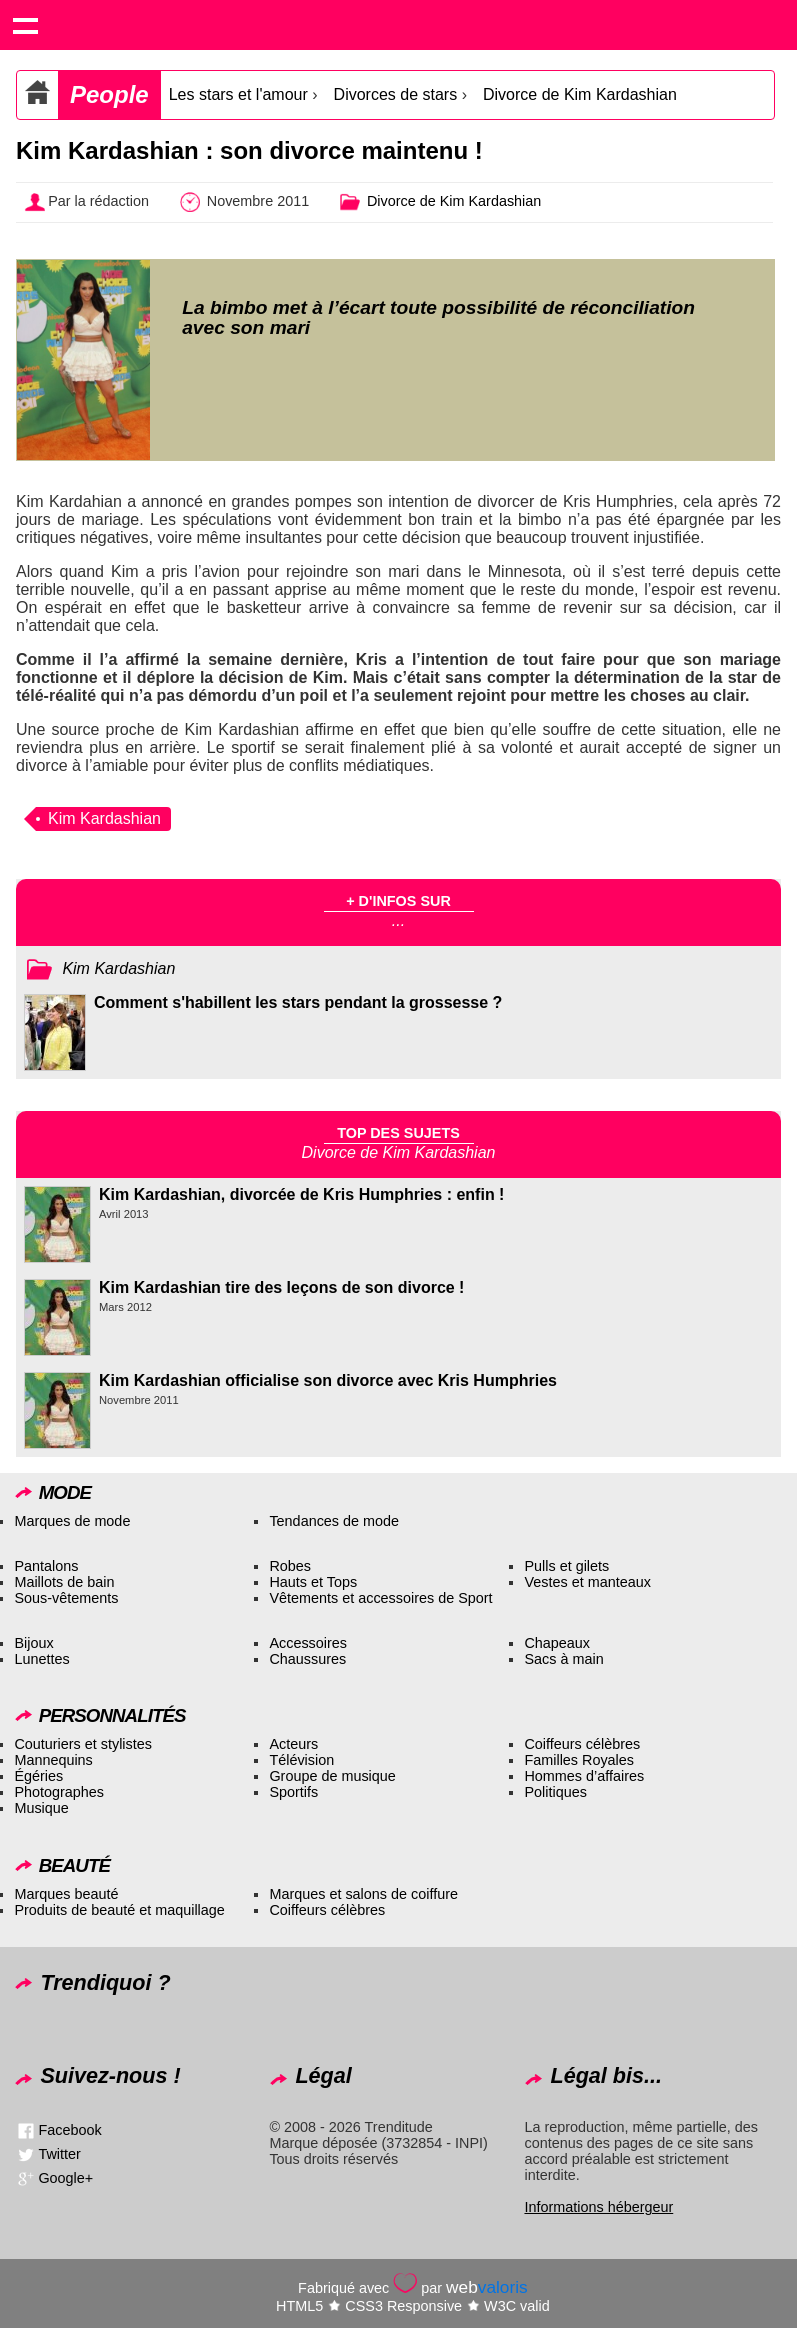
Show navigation (25, 25)
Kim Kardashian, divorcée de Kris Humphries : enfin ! (301, 1194)
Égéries (38, 1776)
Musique (41, 1808)
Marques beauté (66, 1894)
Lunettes (41, 1659)
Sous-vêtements (66, 1598)
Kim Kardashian (104, 818)
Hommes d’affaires (584, 1776)
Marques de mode (72, 1521)
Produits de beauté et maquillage (119, 1910)
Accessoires (308, 1643)
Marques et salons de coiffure (363, 1894)
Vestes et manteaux (587, 1582)
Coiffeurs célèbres (582, 1744)
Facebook (69, 2130)
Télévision (301, 1760)
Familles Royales (579, 1760)
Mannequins (53, 1760)
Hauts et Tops (313, 1582)
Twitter (59, 2154)
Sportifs (293, 1792)
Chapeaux (557, 1643)
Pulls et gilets (566, 1566)
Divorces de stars (396, 94)
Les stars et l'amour (238, 94)
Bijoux (33, 1643)
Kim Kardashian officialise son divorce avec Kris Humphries (328, 1380)
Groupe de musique (332, 1776)
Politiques (555, 1792)
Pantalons (46, 1566)
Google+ (65, 2178)
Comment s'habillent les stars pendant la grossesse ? (298, 1002)
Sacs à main (563, 1659)
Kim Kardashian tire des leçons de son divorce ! (281, 1287)
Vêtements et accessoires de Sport (380, 1598)
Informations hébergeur (598, 2207)
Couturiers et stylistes (83, 1744)
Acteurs (293, 1744)
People (109, 94)
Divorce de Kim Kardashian (580, 94)
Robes (290, 1566)
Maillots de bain (64, 1582)
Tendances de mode (334, 1521)
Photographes (59, 1792)
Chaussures (307, 1659)
